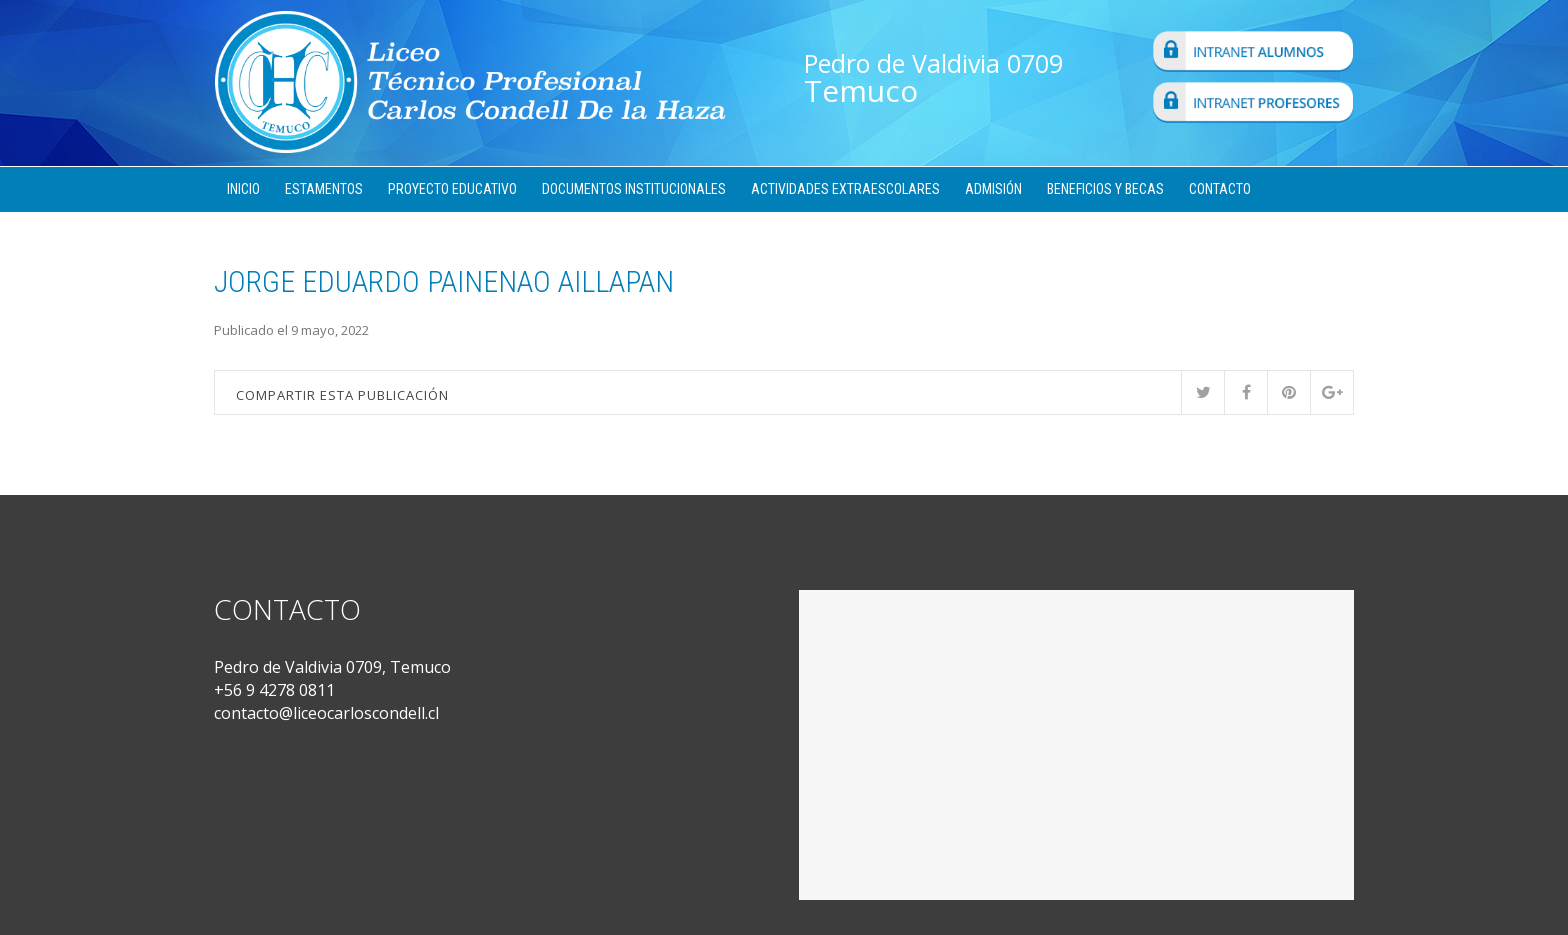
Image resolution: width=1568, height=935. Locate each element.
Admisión (993, 189)
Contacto (1220, 189)
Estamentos (324, 189)
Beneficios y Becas (1105, 189)
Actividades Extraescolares (845, 189)
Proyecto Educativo (452, 189)
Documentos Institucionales (634, 189)
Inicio (243, 189)
